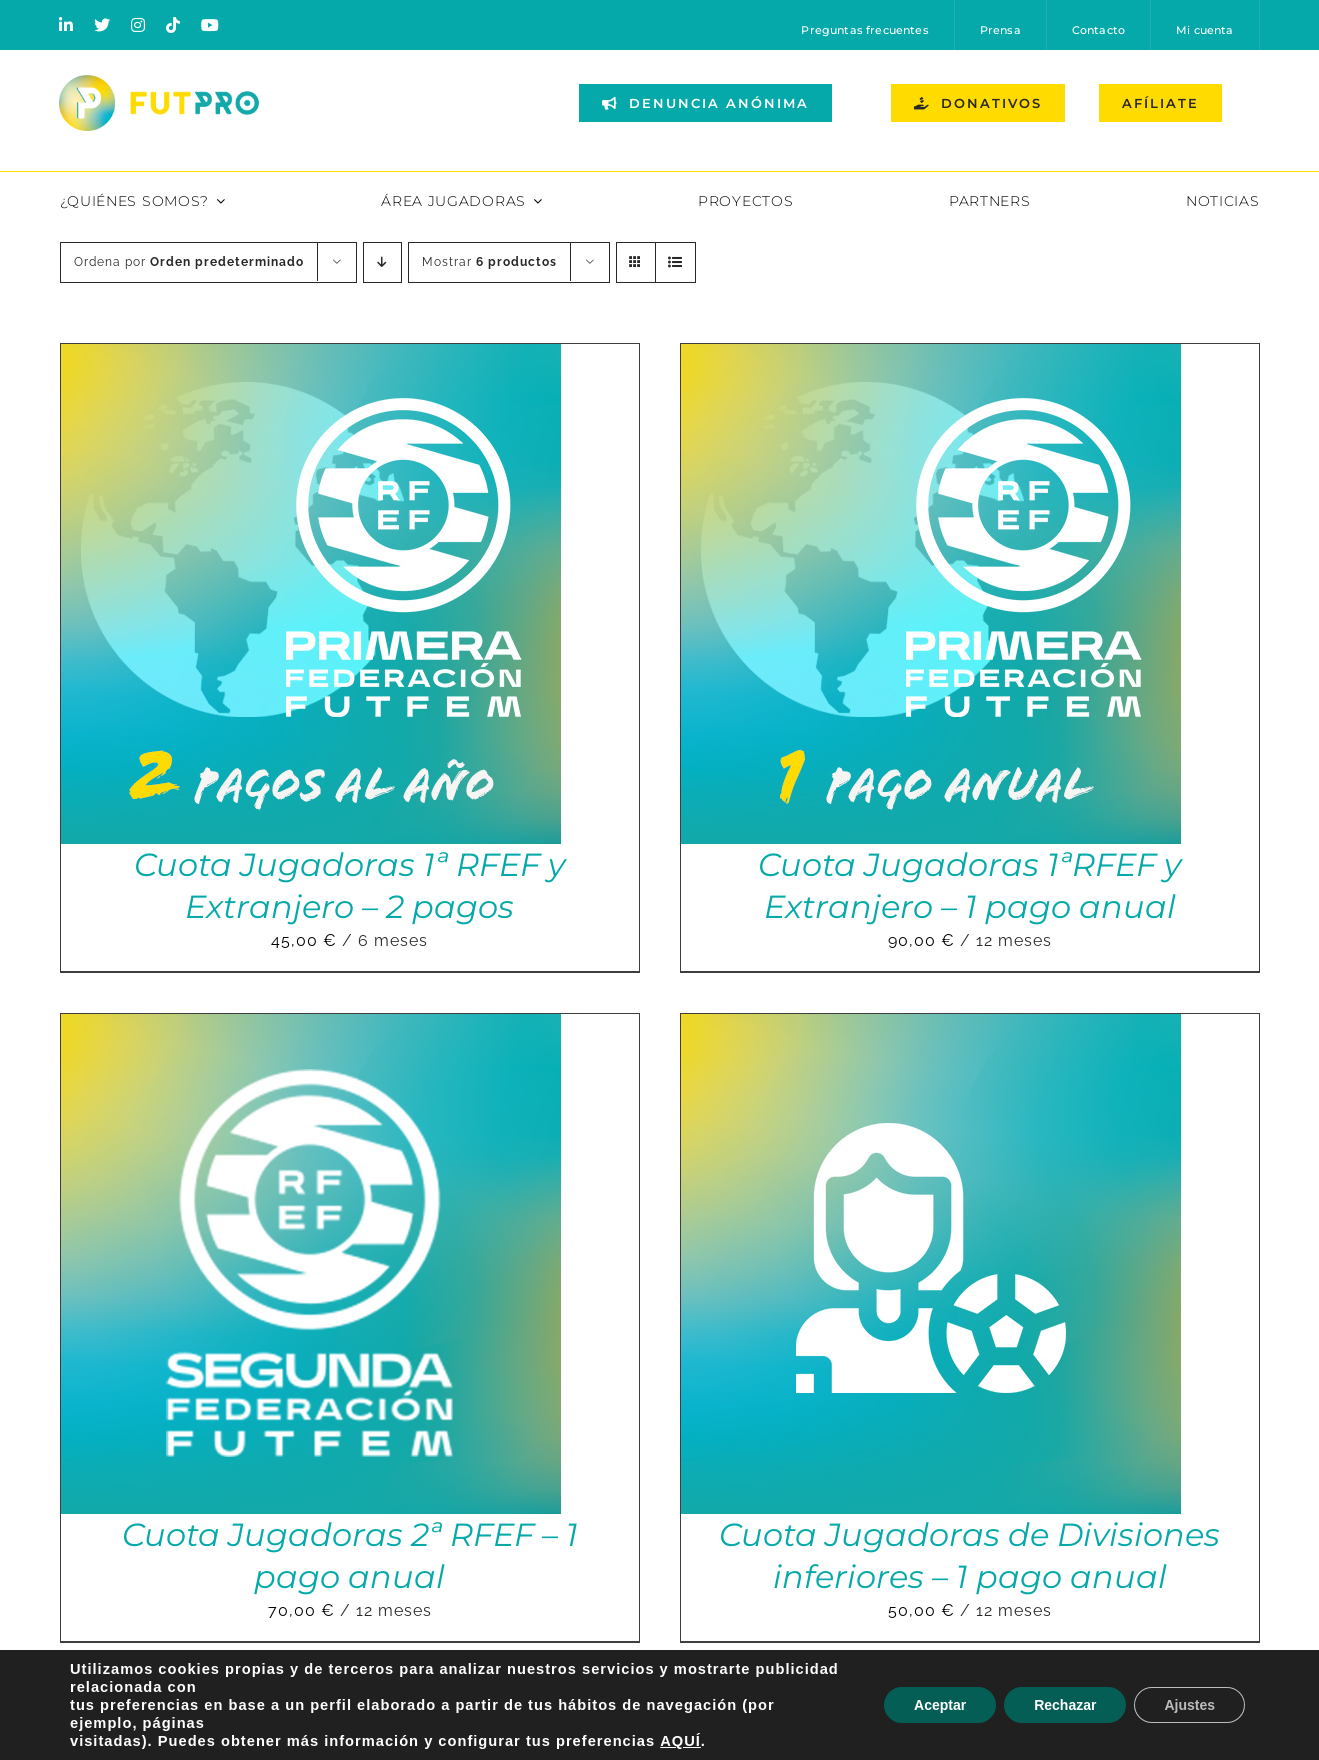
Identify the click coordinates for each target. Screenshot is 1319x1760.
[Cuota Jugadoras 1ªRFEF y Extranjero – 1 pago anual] (931, 357)
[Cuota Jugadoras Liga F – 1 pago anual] (311, 1697)
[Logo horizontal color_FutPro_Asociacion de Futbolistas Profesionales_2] (159, 82)
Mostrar (489, 262)
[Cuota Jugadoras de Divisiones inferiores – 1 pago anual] (931, 1027)
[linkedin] (66, 25)
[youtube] (210, 25)
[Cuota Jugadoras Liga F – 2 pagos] (931, 1697)
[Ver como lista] (675, 262)
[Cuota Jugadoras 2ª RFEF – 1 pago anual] (311, 1027)
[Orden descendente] (382, 262)
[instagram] (138, 25)
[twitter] (102, 25)
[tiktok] (173, 25)
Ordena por (189, 262)
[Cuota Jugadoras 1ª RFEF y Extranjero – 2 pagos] (311, 357)
